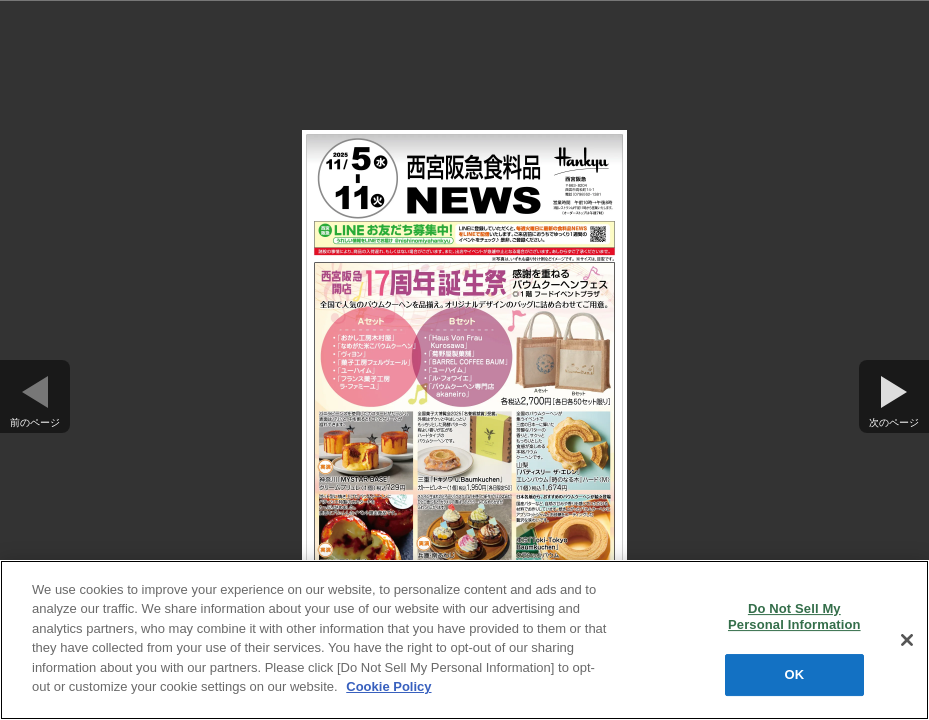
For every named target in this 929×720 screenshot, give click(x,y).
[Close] (907, 640)
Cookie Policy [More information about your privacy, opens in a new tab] (388, 686)
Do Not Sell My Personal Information (794, 616)
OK (794, 674)
